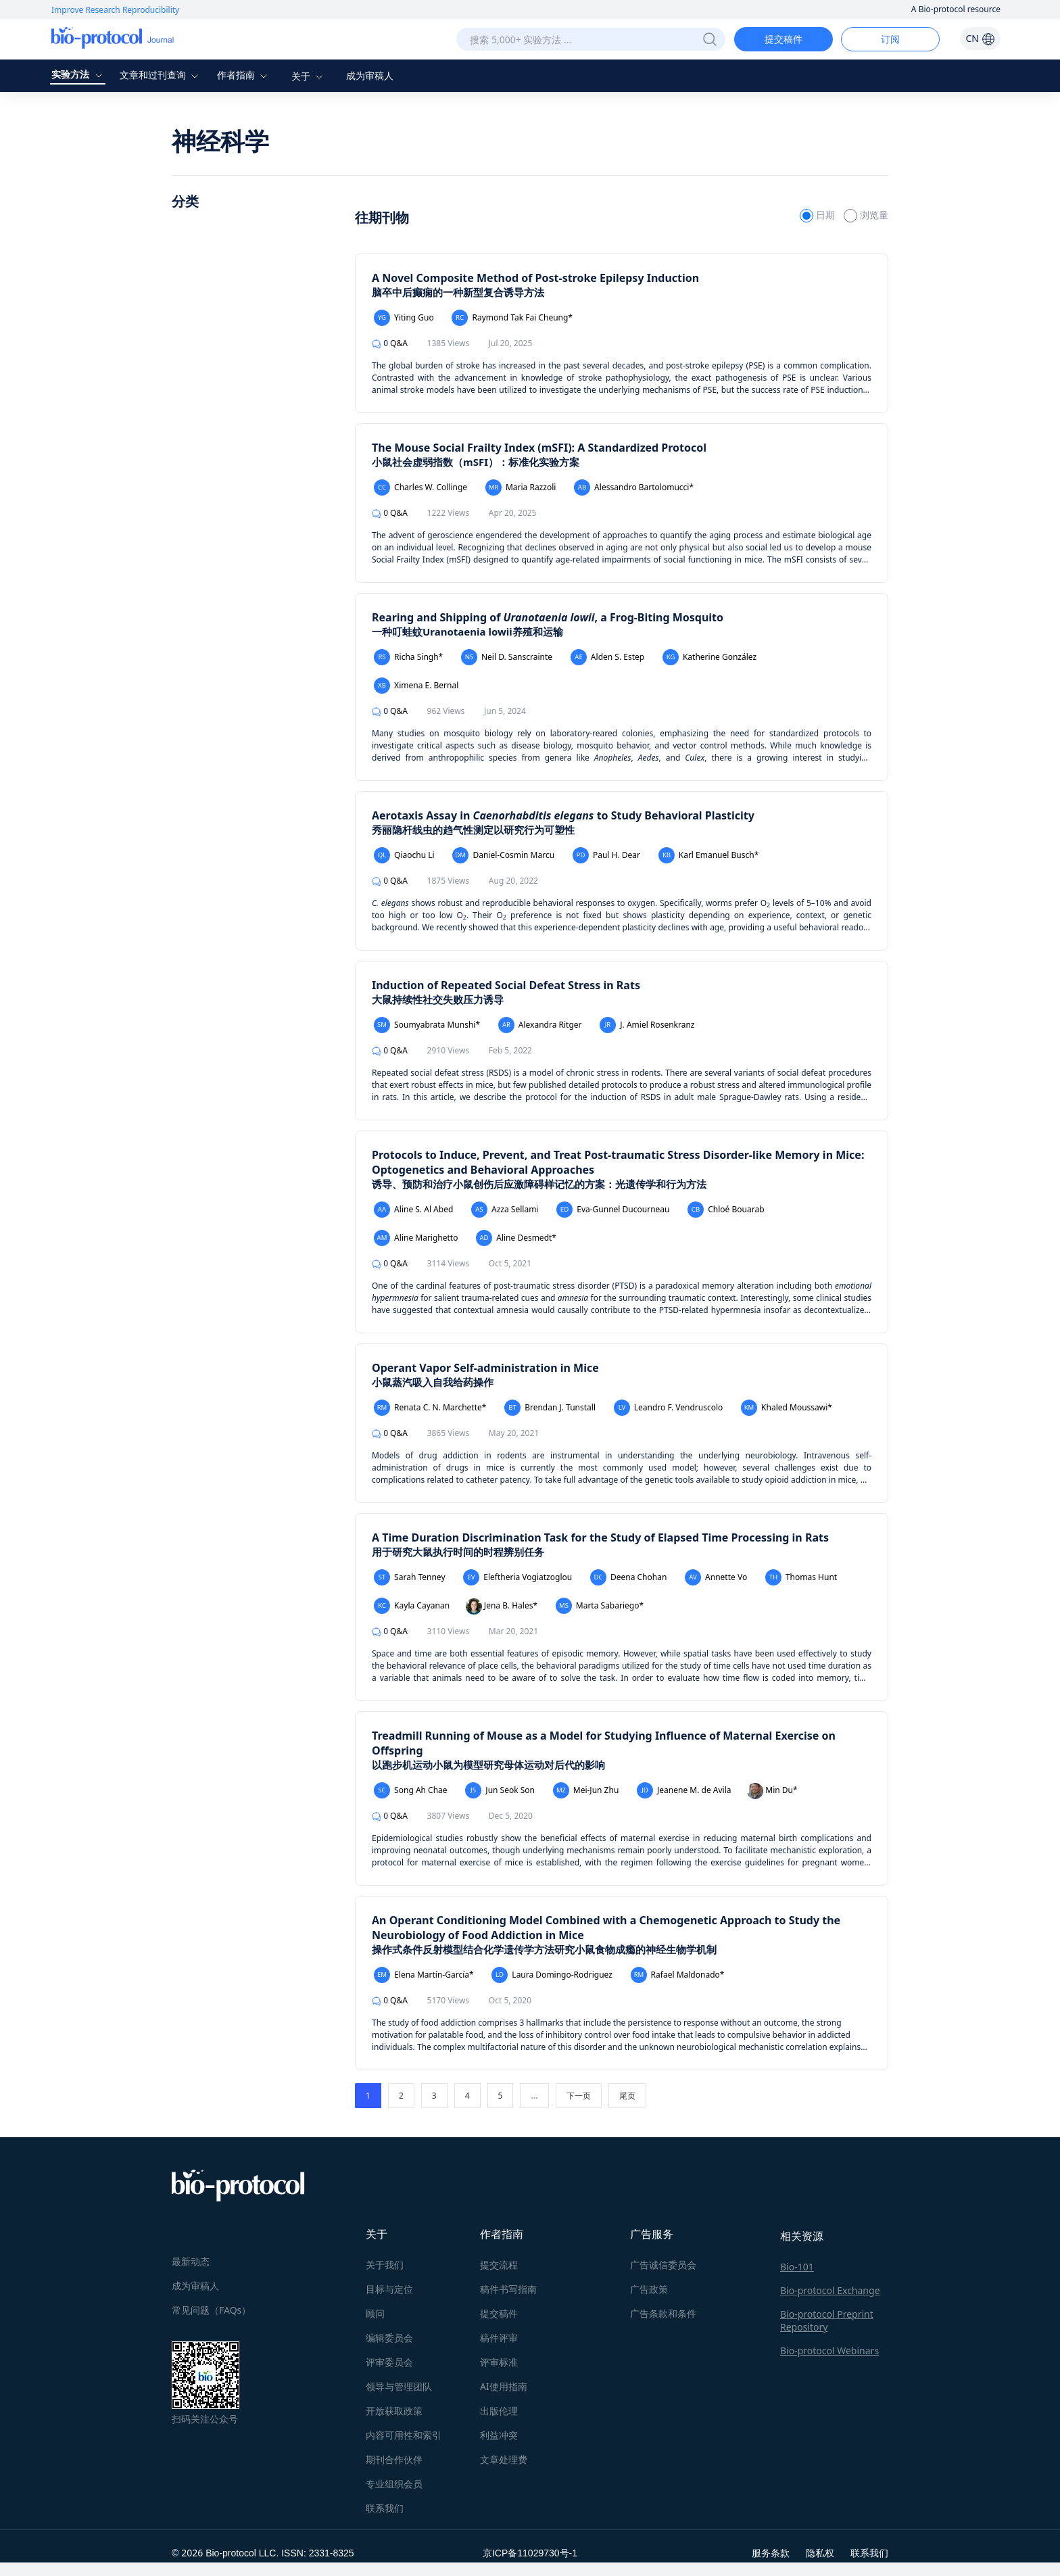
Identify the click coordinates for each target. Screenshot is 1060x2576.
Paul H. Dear (606, 855)
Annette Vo (716, 1577)
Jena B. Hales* (501, 1606)
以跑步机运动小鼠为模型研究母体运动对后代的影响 (488, 1764)
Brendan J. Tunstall (550, 1408)
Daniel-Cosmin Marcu (503, 855)
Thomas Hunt (801, 1577)
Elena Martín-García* (424, 1975)
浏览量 (866, 214)
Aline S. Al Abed (413, 1209)
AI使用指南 (503, 2386)
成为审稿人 (369, 75)
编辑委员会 (389, 2337)
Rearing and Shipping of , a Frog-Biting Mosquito (547, 617)
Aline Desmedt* (516, 1238)
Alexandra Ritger (540, 1025)
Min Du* (772, 1791)
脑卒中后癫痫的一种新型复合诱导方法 (458, 292)
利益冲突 (499, 2435)
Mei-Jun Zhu (586, 1790)
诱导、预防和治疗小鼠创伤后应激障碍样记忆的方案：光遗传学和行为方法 (539, 1184)
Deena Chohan (628, 1577)
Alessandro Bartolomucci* (634, 487)
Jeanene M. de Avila (684, 1790)
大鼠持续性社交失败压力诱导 (438, 999)
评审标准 (499, 2362)
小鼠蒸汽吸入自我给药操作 (432, 1382)
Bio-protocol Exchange (830, 2290)
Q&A (390, 343)
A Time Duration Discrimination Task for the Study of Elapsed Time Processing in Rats (600, 1537)
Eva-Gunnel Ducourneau (612, 1209)
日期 (818, 214)
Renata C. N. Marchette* (430, 1408)
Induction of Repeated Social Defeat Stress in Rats (506, 985)
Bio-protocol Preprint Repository (826, 2320)
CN (979, 38)
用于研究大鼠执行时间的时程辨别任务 (458, 1551)
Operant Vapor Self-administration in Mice (485, 1367)
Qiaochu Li (404, 855)
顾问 (375, 2313)
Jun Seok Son (500, 1790)
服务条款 (771, 2552)
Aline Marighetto (416, 1238)
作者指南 (244, 74)
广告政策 (649, 2289)
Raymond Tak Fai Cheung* (512, 318)
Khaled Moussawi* (786, 1408)
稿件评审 (499, 2337)
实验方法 (78, 74)
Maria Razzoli (520, 487)
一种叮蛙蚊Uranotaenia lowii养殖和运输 (467, 631)
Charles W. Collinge (420, 487)
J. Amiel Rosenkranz (647, 1025)
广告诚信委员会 (663, 2264)
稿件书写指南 (508, 2289)
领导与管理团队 (399, 2386)
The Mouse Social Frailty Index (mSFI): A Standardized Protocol (539, 447)
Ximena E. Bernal (416, 685)
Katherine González (709, 657)
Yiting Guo (404, 318)
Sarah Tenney (409, 1577)
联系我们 (385, 2508)
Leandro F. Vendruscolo (668, 1408)
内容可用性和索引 (403, 2435)
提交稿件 (783, 38)
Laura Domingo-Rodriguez (551, 1975)
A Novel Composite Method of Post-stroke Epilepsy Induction (535, 277)
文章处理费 (503, 2459)
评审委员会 (389, 2362)
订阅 (890, 38)
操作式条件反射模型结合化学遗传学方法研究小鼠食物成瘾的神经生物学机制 (544, 1949)
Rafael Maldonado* (678, 1975)
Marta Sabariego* (600, 1606)
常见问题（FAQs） (211, 2310)
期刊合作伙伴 (394, 2459)
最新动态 (191, 2261)
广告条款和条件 (663, 2313)
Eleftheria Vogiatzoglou (517, 1577)
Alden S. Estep (607, 657)
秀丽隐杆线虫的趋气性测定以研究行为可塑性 (473, 829)
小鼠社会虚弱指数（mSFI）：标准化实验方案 (475, 462)
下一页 (579, 2095)
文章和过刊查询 (161, 74)
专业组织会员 (394, 2483)
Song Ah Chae (411, 1790)
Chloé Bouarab (726, 1209)
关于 (309, 76)
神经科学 (220, 141)
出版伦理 (499, 2410)
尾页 (627, 2095)
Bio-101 (797, 2266)
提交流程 (499, 2264)
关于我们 (385, 2264)
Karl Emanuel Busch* (708, 855)
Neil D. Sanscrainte (506, 657)
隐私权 (820, 2552)
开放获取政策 (394, 2410)
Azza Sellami (505, 1209)
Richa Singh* (408, 657)
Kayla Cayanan (412, 1606)
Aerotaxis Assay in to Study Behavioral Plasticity (563, 815)
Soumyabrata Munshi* (427, 1025)
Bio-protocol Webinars (829, 2350)
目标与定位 (389, 2289)
